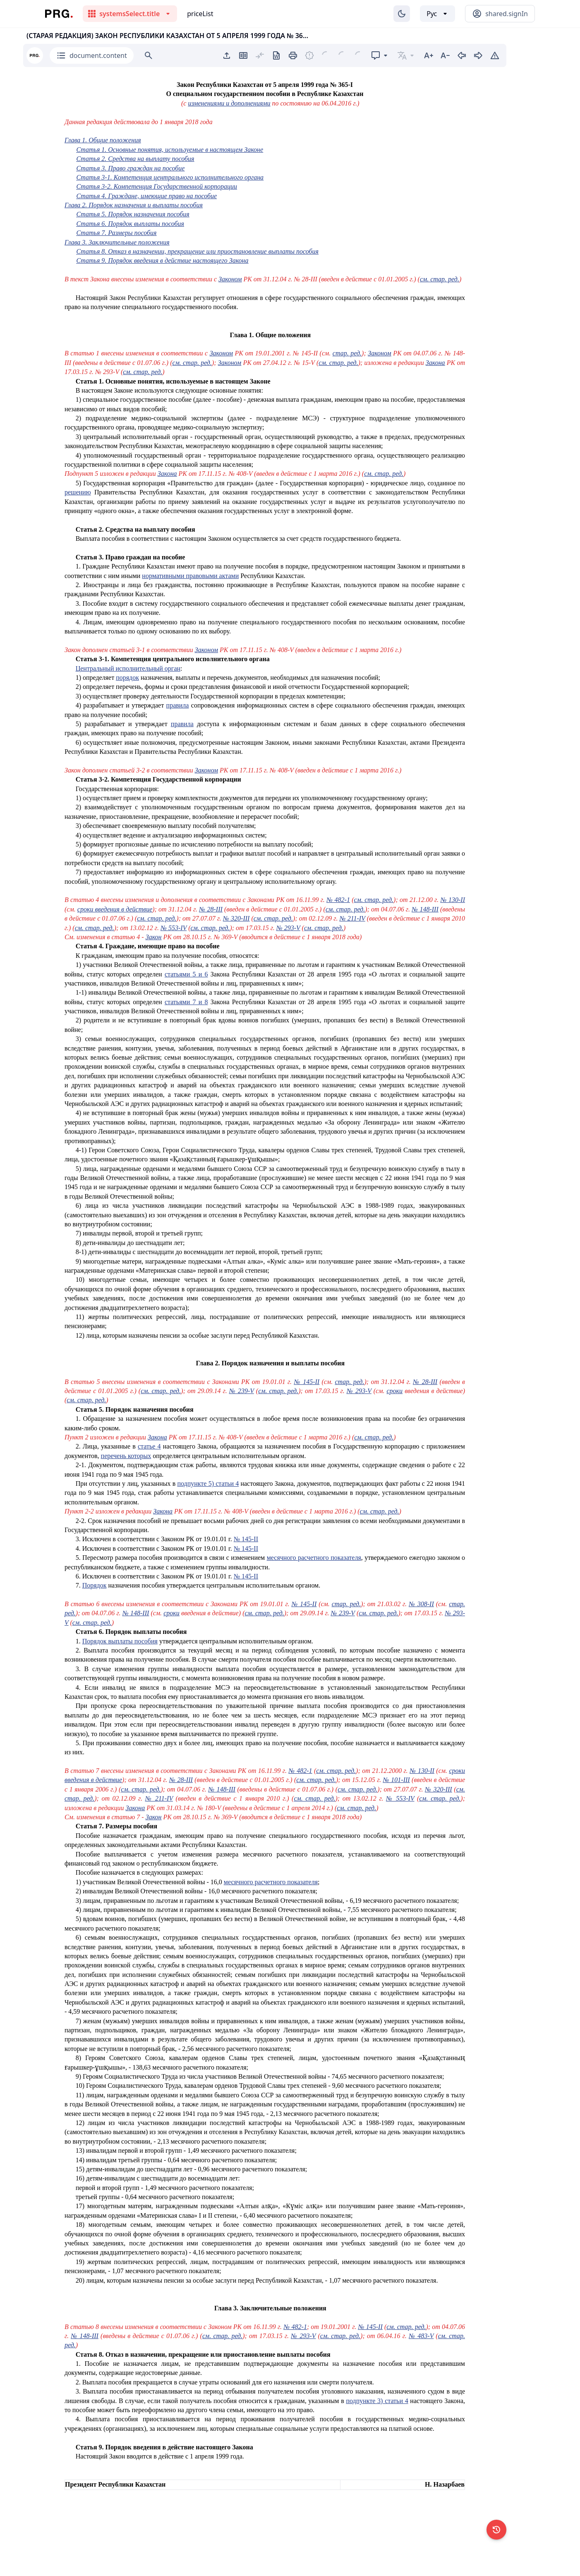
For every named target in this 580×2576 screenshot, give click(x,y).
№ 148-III (425, 909)
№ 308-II (421, 1603)
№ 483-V (421, 2335)
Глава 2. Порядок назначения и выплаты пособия (134, 205)
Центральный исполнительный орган (128, 668)
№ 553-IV (174, 927)
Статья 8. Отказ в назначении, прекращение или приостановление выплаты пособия (197, 251)
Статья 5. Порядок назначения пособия (132, 214)
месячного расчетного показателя (314, 1557)
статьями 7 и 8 (186, 1001)
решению (78, 492)
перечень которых (126, 1455)
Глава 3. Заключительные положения (117, 242)
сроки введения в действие (114, 909)
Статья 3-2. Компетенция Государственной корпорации (156, 186)
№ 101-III (396, 1779)
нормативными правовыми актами (190, 575)
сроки (395, 1390)
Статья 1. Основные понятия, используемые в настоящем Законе (169, 149)
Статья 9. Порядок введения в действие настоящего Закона (162, 260)
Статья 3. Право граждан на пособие (130, 168)
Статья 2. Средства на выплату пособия (135, 158)
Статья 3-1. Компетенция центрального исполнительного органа (170, 177)
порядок (127, 677)
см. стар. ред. (439, 279)
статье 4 (149, 1446)
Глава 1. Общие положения (103, 140)
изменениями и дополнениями (229, 103)
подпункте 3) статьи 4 (377, 2400)
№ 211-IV (352, 918)
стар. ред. (347, 353)
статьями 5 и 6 (186, 974)
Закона (435, 362)
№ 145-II (306, 1381)
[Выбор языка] (437, 13)
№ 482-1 (338, 899)
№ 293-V (288, 927)
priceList (200, 13)
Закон (154, 936)
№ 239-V (241, 1390)
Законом (230, 279)
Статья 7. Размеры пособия (116, 232)
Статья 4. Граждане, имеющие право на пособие (146, 195)
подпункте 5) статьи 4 (208, 1483)
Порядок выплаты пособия (120, 1641)
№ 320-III (236, 918)
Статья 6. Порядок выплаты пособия (130, 223)
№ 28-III (211, 909)
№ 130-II (452, 899)
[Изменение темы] (401, 13)
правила (177, 705)
